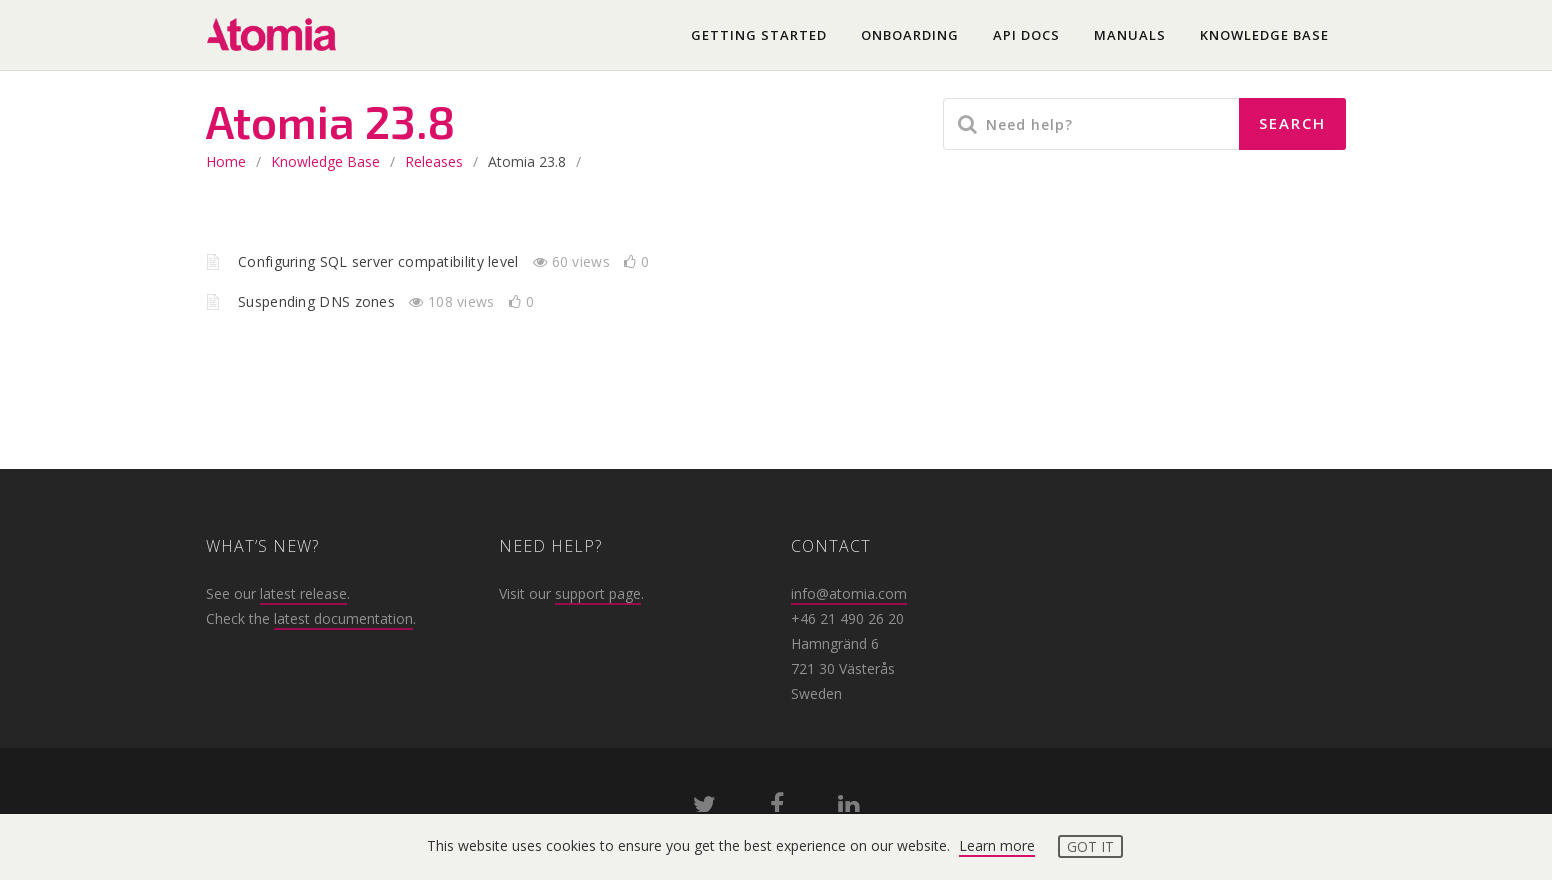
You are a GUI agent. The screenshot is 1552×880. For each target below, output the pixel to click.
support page (598, 593)
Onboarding (910, 35)
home (226, 161)
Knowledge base (1264, 35)
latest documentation (343, 618)
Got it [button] (1090, 846)
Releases (434, 161)
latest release (303, 593)
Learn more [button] (997, 845)
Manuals (1130, 35)
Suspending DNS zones (318, 301)
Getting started (759, 35)
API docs (1026, 35)
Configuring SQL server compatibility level (380, 261)
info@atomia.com (849, 593)
